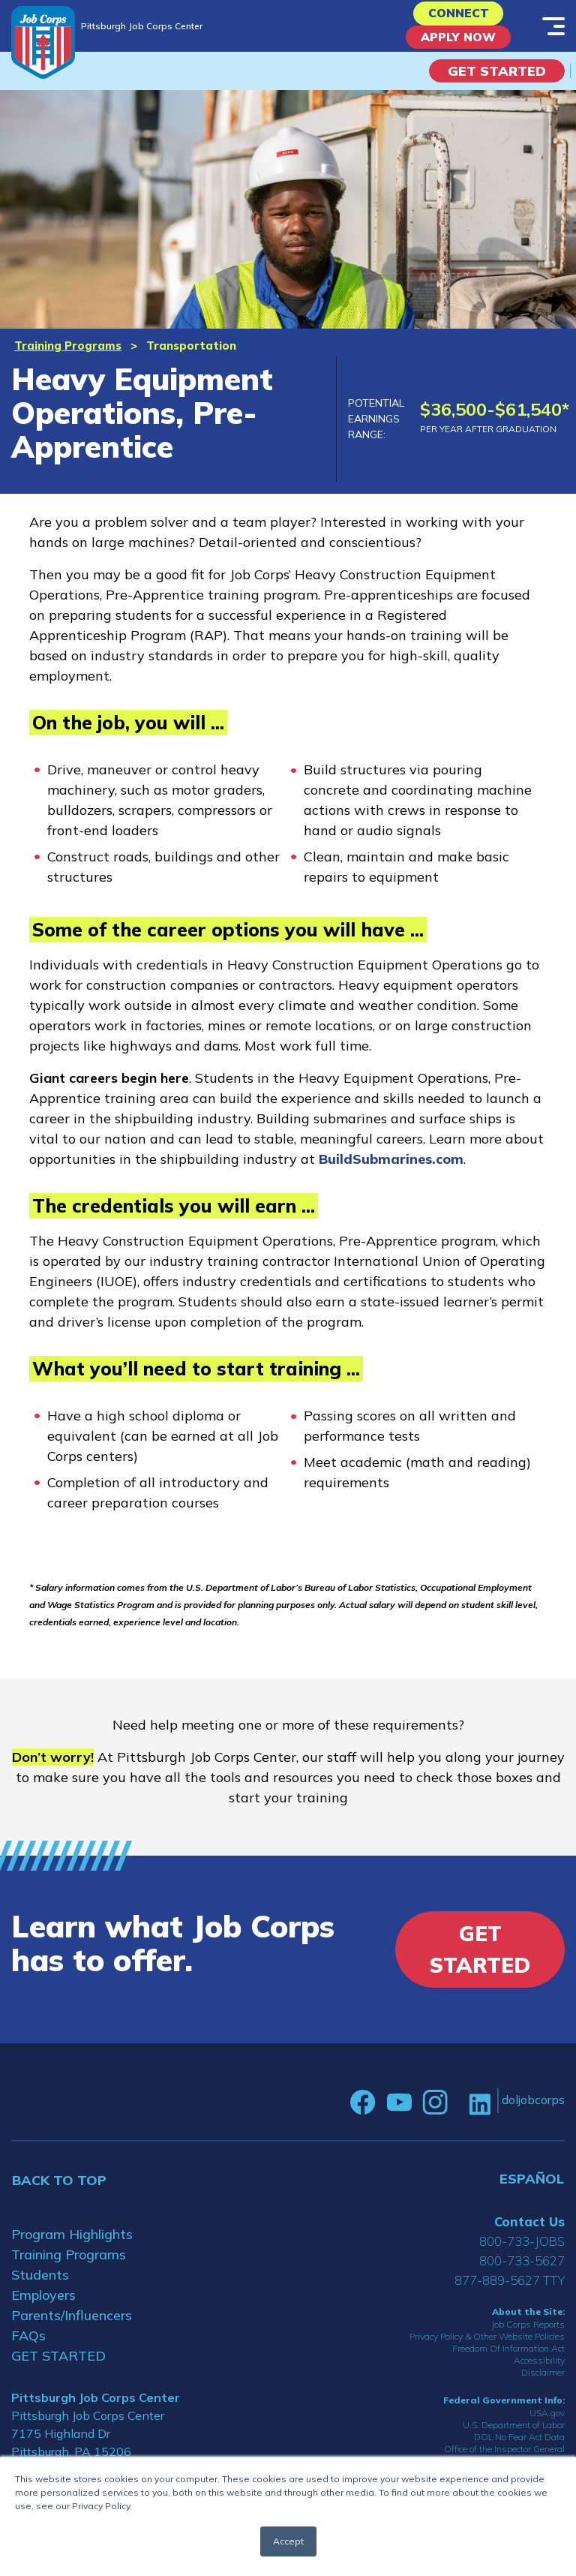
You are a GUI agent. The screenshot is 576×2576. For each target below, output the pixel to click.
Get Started (497, 81)
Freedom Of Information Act (508, 2358)
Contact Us (529, 2232)
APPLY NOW (458, 45)
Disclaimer (543, 2382)
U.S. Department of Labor (514, 2436)
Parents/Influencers (71, 2325)
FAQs (28, 2346)
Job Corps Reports (528, 2334)
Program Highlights (72, 2244)
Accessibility (539, 2370)
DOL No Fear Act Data (519, 2448)
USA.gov (547, 2424)
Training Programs (68, 356)
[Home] (43, 42)
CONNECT (458, 16)
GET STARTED (58, 2366)
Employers (43, 2305)
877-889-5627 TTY (509, 2290)
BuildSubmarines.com (391, 1170)
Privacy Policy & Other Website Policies (487, 2346)
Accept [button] (288, 2541)
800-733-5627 (522, 2271)
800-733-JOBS (522, 2251)
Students (40, 2285)
